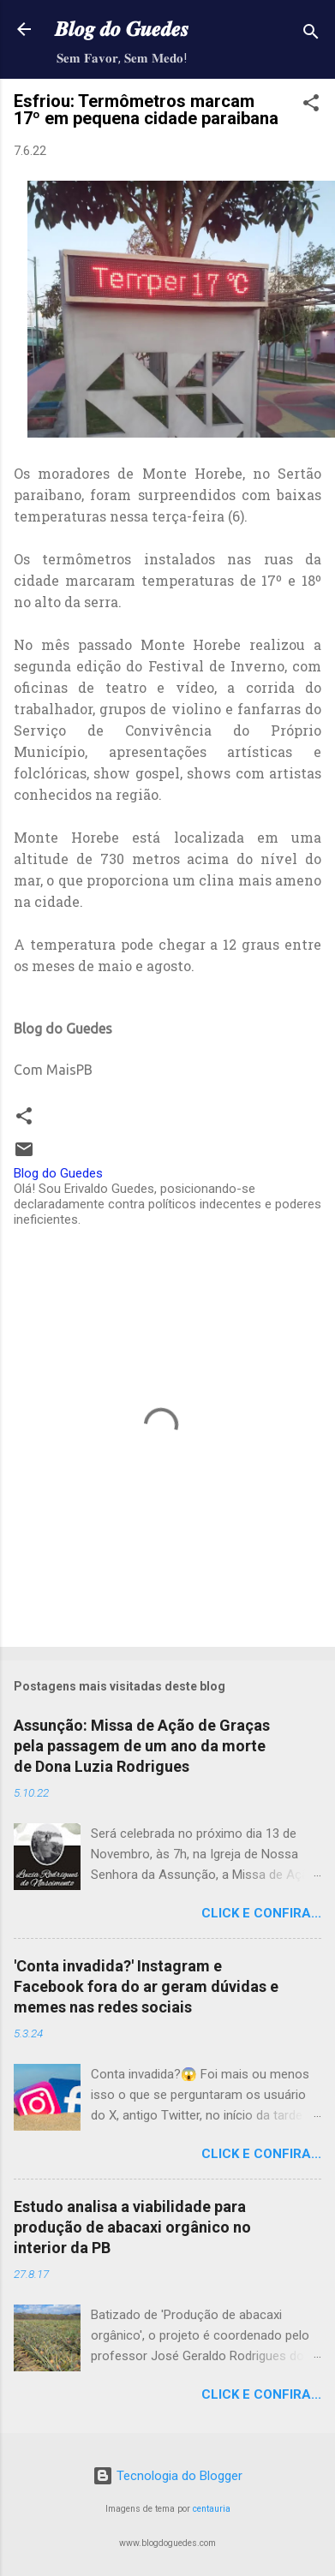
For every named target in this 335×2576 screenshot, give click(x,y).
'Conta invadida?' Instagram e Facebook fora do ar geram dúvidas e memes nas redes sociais (146, 1986)
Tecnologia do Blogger (167, 2476)
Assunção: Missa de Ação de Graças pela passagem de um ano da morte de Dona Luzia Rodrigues (142, 1745)
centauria (211, 2508)
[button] (311, 105)
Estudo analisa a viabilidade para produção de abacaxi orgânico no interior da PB (132, 2227)
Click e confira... (261, 1913)
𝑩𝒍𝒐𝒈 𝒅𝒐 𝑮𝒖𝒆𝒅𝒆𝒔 (121, 29)
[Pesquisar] (311, 35)
